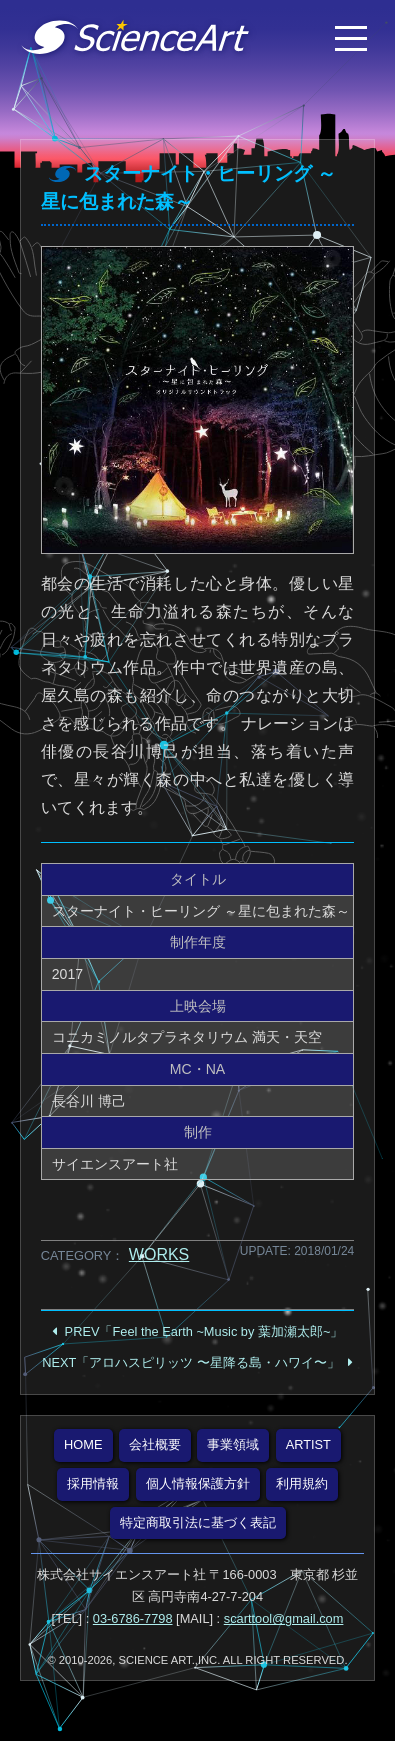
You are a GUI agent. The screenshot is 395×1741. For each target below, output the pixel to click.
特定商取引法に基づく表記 (198, 1522)
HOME (83, 1444)
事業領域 (233, 1444)
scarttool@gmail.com (284, 1618)
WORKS (159, 1254)
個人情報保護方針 (198, 1483)
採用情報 (93, 1483)
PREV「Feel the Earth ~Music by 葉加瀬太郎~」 (204, 1331)
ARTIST (308, 1444)
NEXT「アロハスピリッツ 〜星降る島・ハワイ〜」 (191, 1362)
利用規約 (302, 1483)
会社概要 (155, 1444)
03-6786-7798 (133, 1618)
